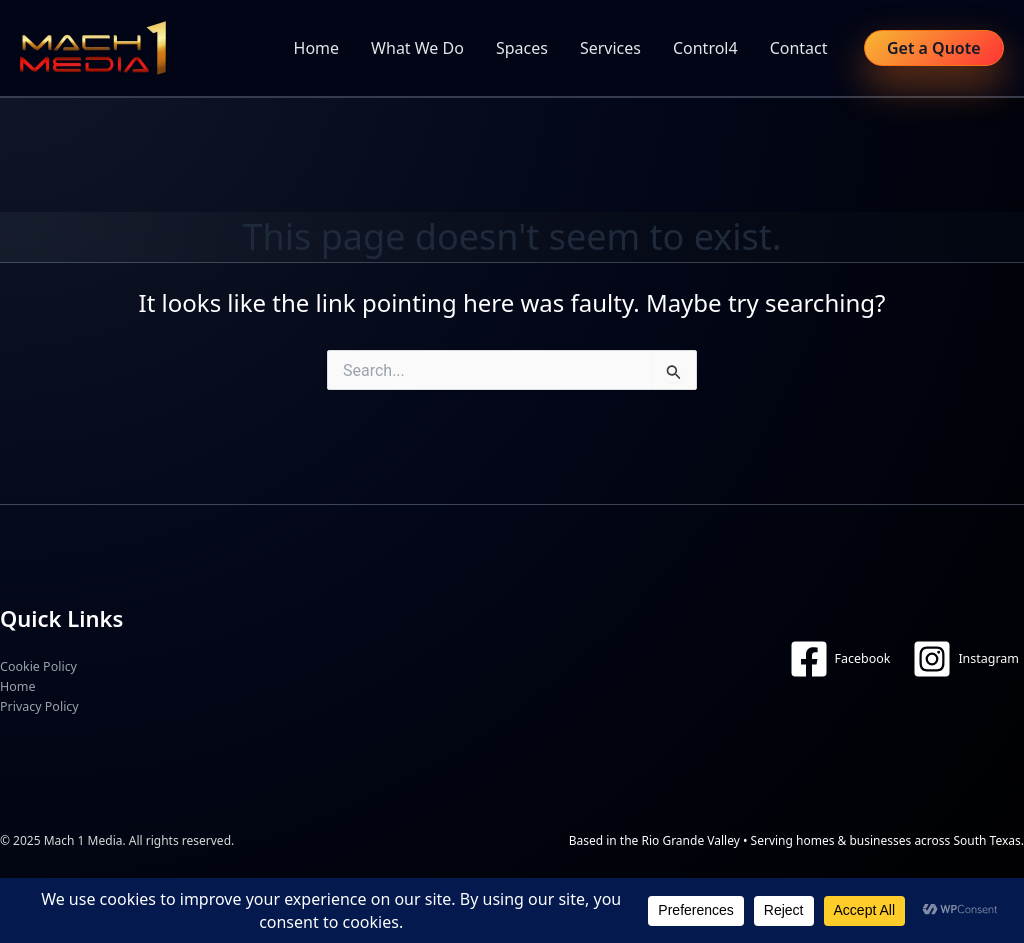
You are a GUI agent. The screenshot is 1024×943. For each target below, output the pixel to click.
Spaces (522, 48)
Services (610, 48)
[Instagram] (965, 659)
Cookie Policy (38, 666)
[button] (934, 48)
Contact (799, 48)
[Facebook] (840, 659)
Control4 (705, 48)
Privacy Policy (39, 706)
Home (317, 48)
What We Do (417, 48)
